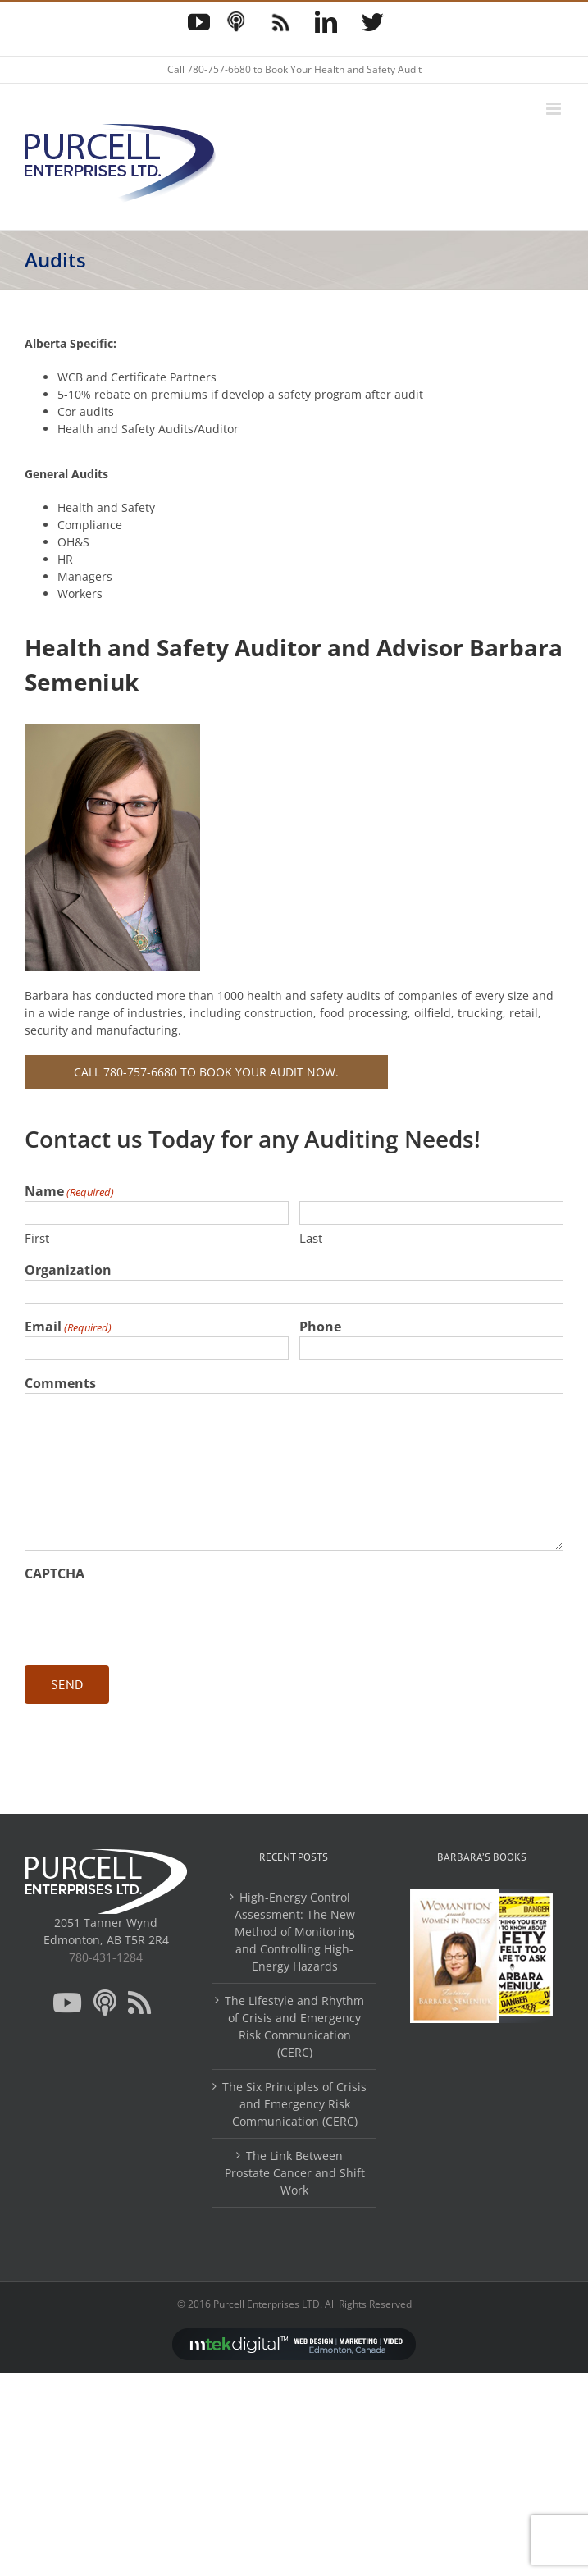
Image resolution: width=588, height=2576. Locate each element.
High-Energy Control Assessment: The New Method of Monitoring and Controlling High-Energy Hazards (295, 1931)
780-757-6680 (219, 69)
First (37, 1238)
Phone (320, 1327)
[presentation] (149, 1615)
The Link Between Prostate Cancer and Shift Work (295, 2173)
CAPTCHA (54, 1573)
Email (68, 1327)
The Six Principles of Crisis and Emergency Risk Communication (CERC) (294, 2104)
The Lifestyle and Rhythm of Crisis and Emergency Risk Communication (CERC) (294, 2026)
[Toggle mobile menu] (554, 108)
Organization (68, 1270)
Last (310, 1238)
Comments (60, 1383)
